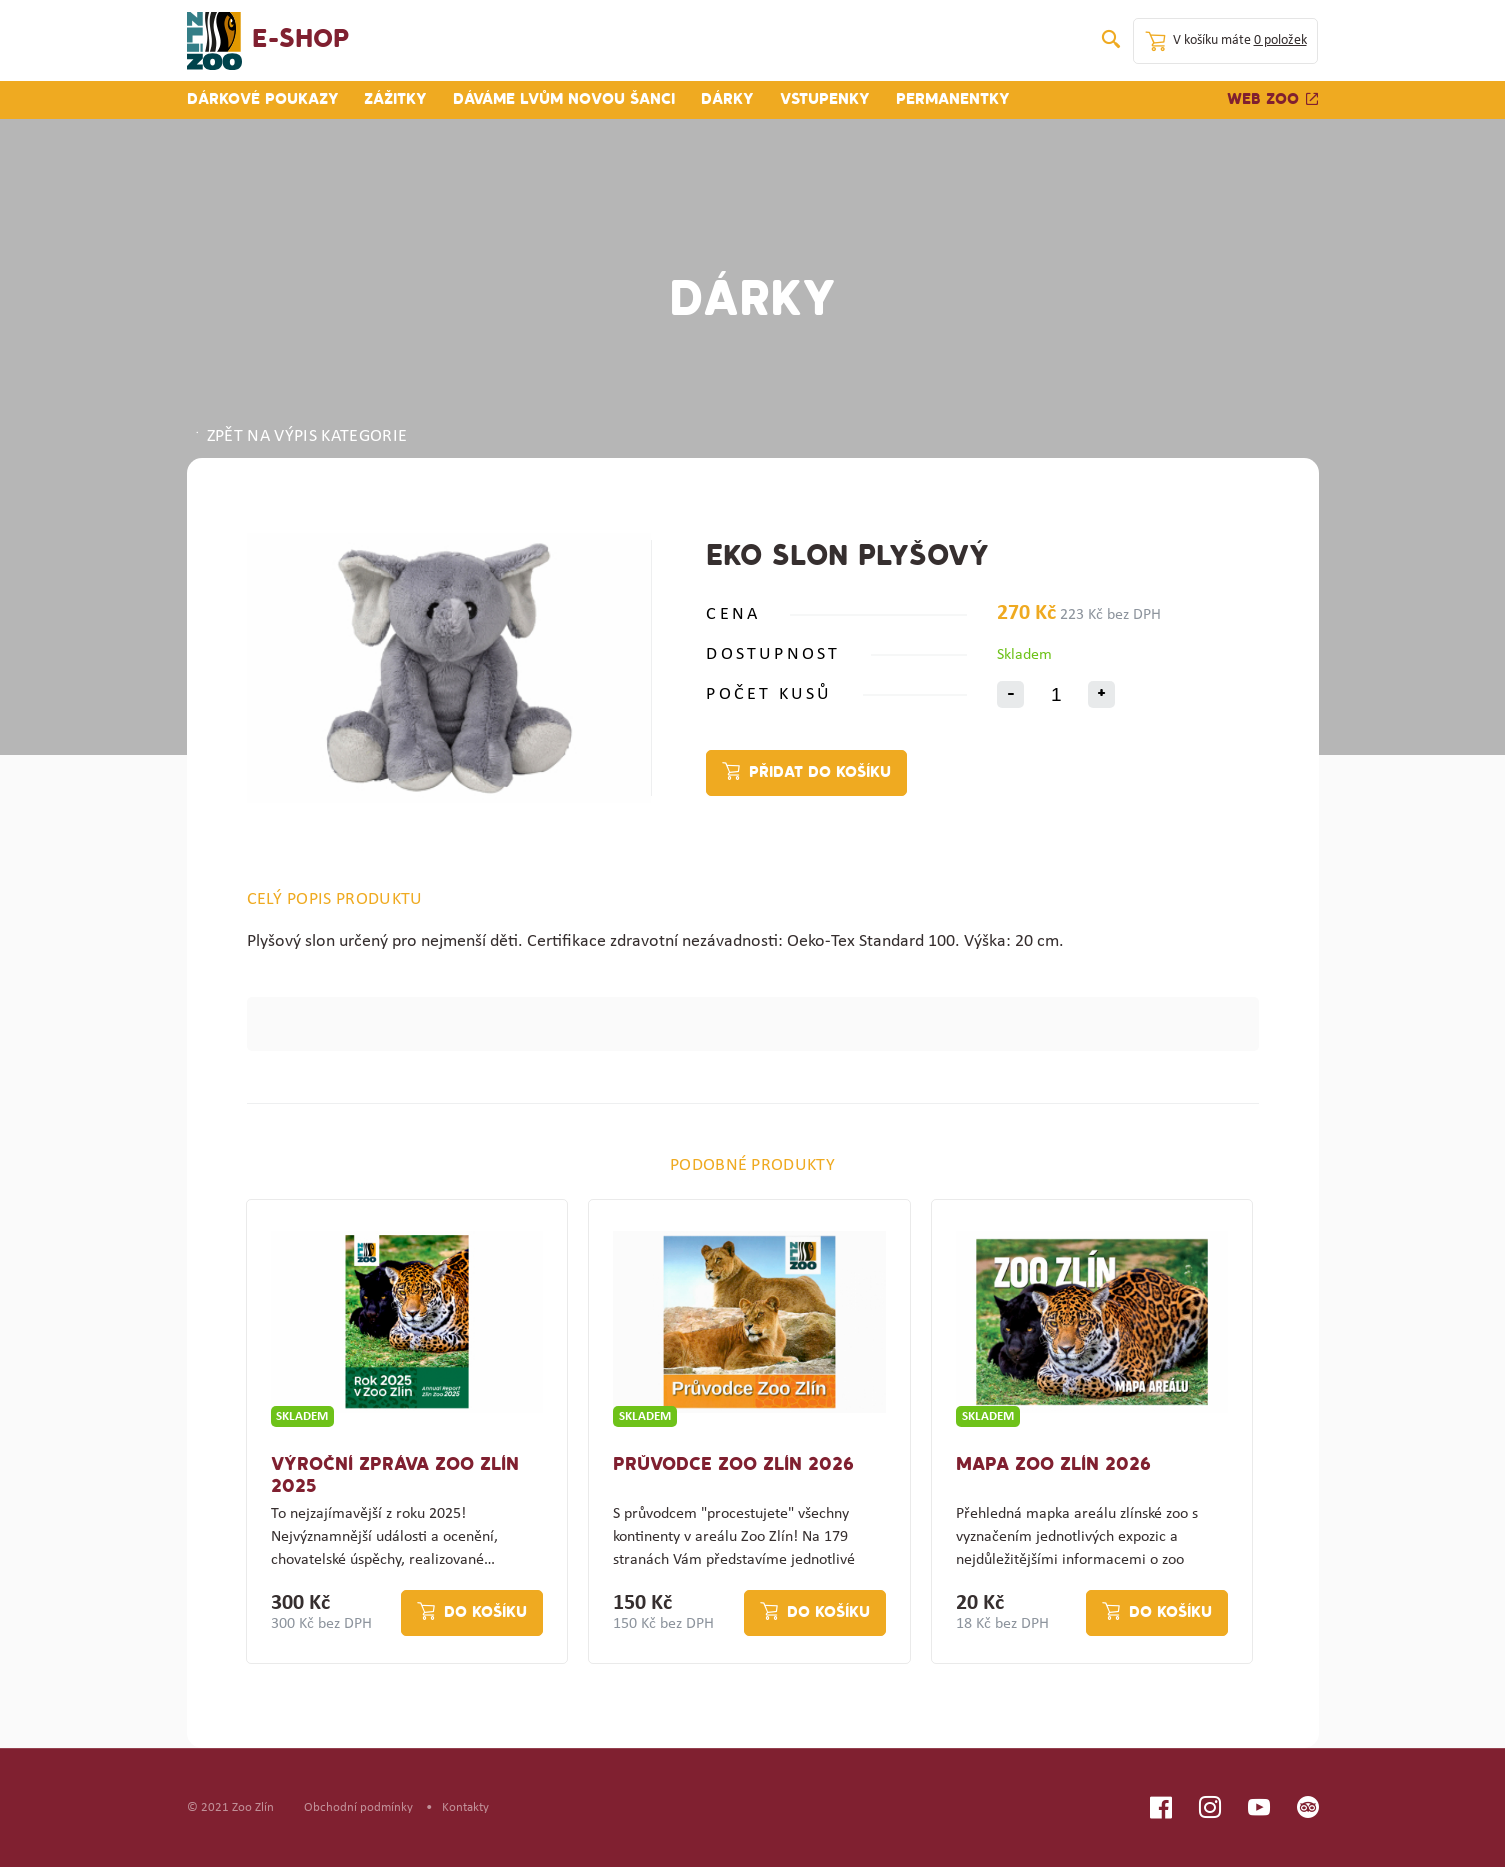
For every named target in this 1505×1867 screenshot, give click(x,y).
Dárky (727, 100)
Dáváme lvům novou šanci (564, 100)
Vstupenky (825, 100)
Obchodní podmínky (358, 1807)
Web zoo (1273, 100)
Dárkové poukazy (263, 100)
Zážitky (395, 100)
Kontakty (465, 1807)
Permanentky (953, 100)
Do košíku (485, 1613)
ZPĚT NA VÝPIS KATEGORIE (300, 437)
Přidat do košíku (820, 773)
